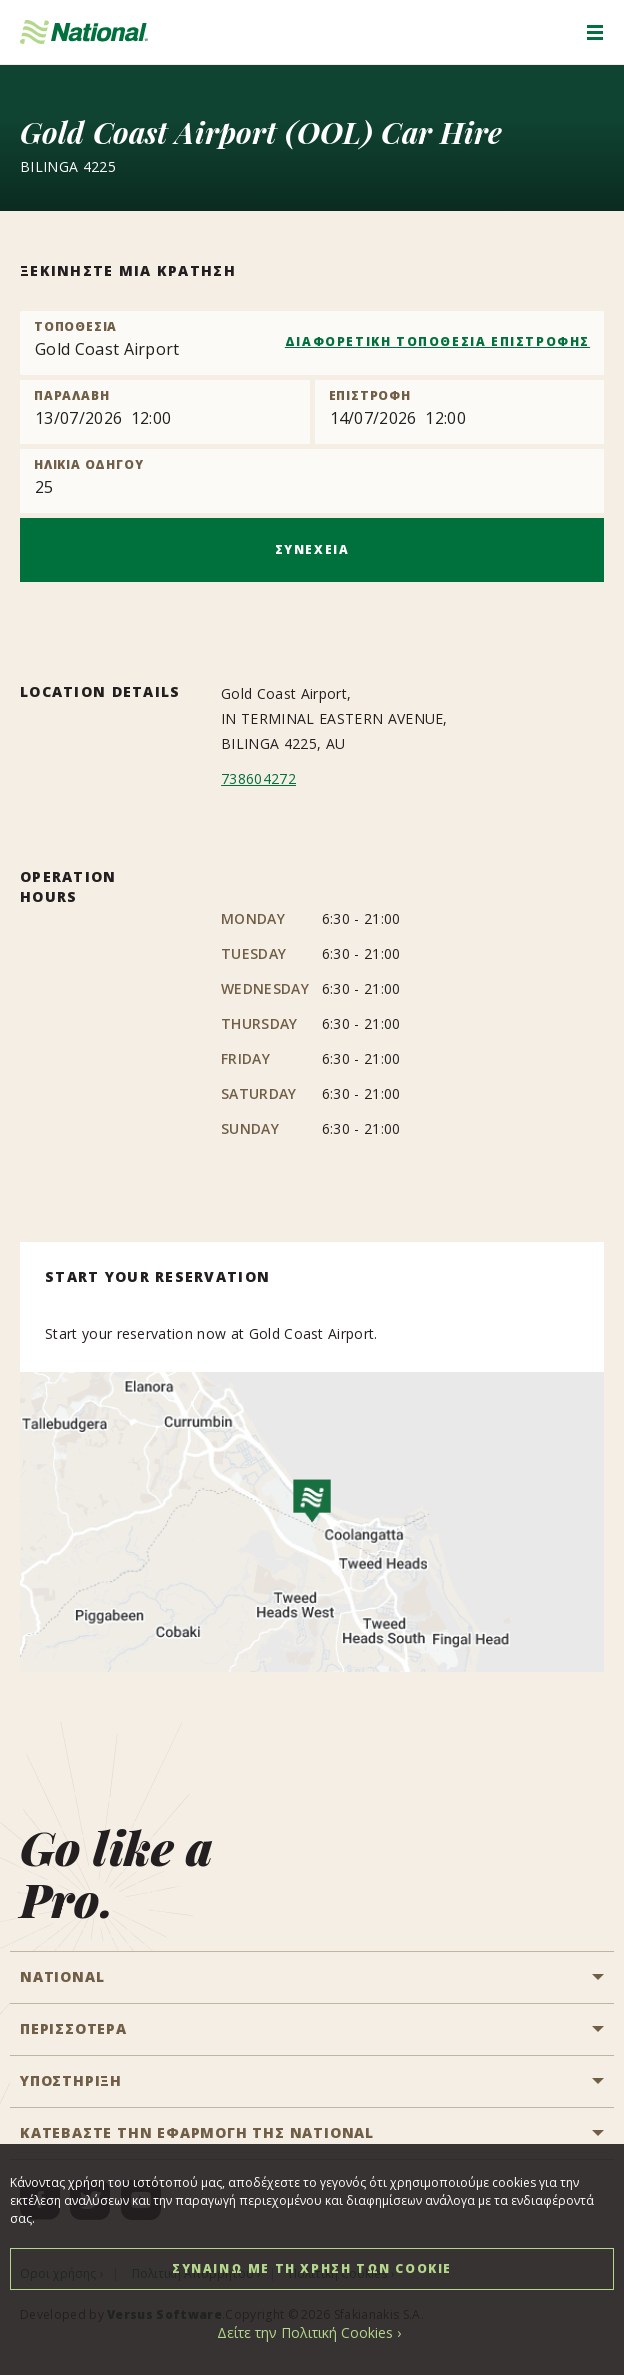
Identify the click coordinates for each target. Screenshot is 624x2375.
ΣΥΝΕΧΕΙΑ (312, 549)
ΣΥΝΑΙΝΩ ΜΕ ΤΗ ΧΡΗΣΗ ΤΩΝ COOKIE (312, 2268)
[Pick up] (165, 412)
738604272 (258, 778)
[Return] (460, 412)
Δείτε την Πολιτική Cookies (305, 2332)
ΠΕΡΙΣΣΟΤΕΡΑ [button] (73, 2028)
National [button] (62, 1976)
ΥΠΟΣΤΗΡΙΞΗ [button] (71, 2080)
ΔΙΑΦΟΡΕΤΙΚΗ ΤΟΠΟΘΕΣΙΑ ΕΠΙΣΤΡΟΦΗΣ (437, 341)
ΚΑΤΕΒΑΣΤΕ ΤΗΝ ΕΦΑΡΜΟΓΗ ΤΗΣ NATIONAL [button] (197, 2132)
